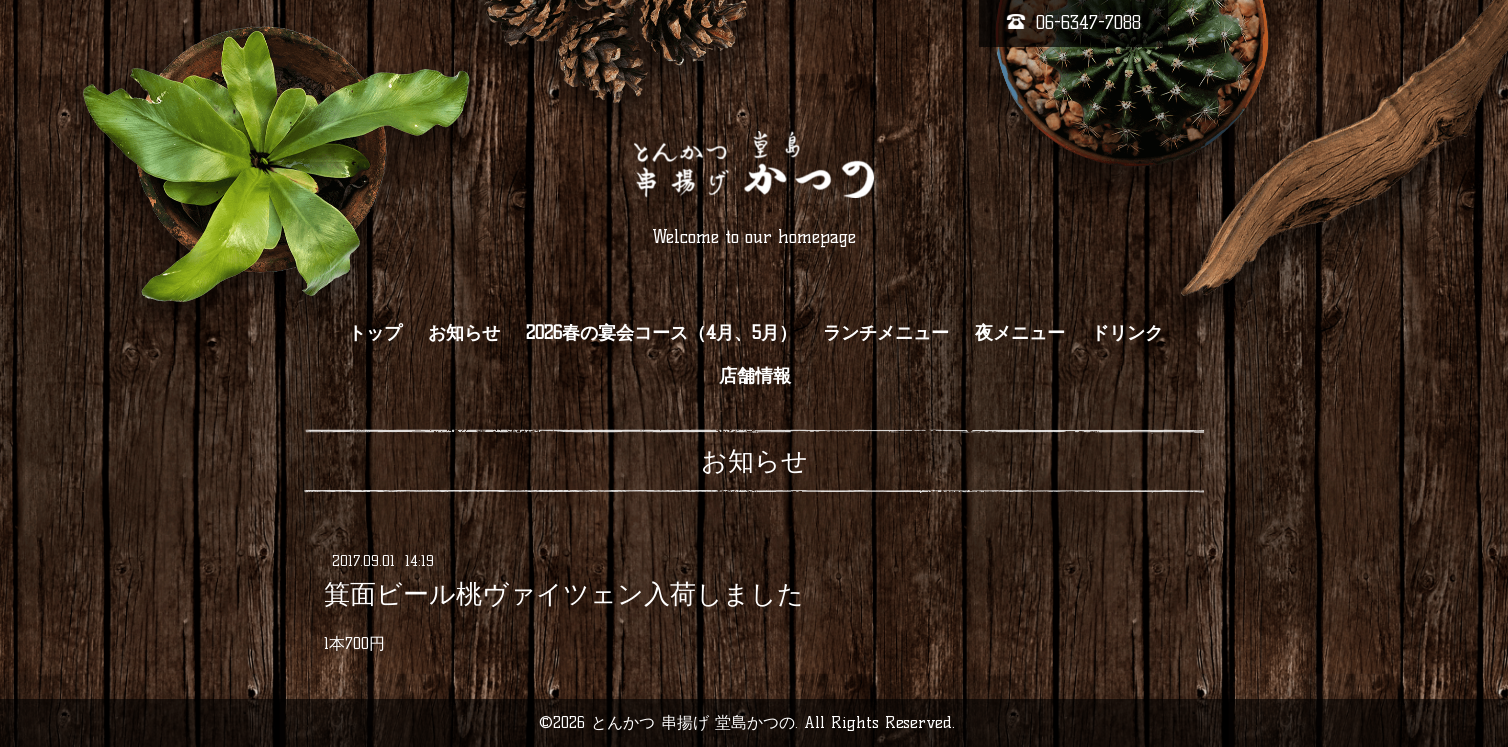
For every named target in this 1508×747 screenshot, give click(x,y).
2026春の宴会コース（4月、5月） (661, 333)
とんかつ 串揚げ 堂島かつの (693, 722)
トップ (375, 333)
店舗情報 (755, 376)
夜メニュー (1020, 333)
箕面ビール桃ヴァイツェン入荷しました (564, 594)
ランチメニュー (886, 333)
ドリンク (1127, 333)
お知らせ (464, 333)
